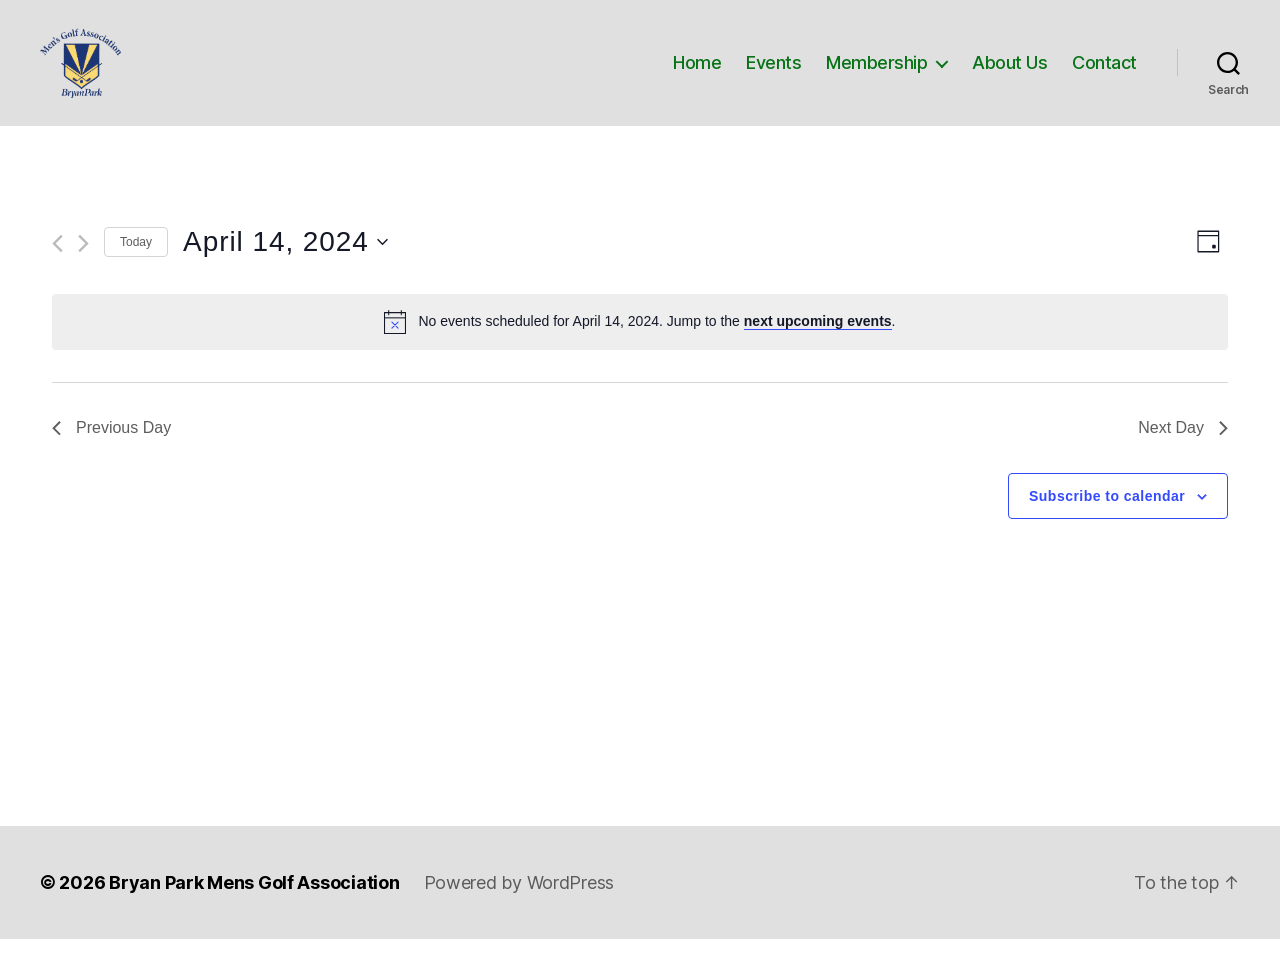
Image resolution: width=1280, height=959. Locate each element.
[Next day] (83, 263)
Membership (876, 72)
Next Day (1183, 447)
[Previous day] (57, 263)
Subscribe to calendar (1107, 516)
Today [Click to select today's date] (136, 262)
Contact (1104, 72)
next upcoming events (818, 341)
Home (697, 72)
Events (773, 72)
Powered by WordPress (519, 902)
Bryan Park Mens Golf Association (254, 902)
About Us (1009, 72)
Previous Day (111, 447)
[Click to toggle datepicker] (285, 262)
